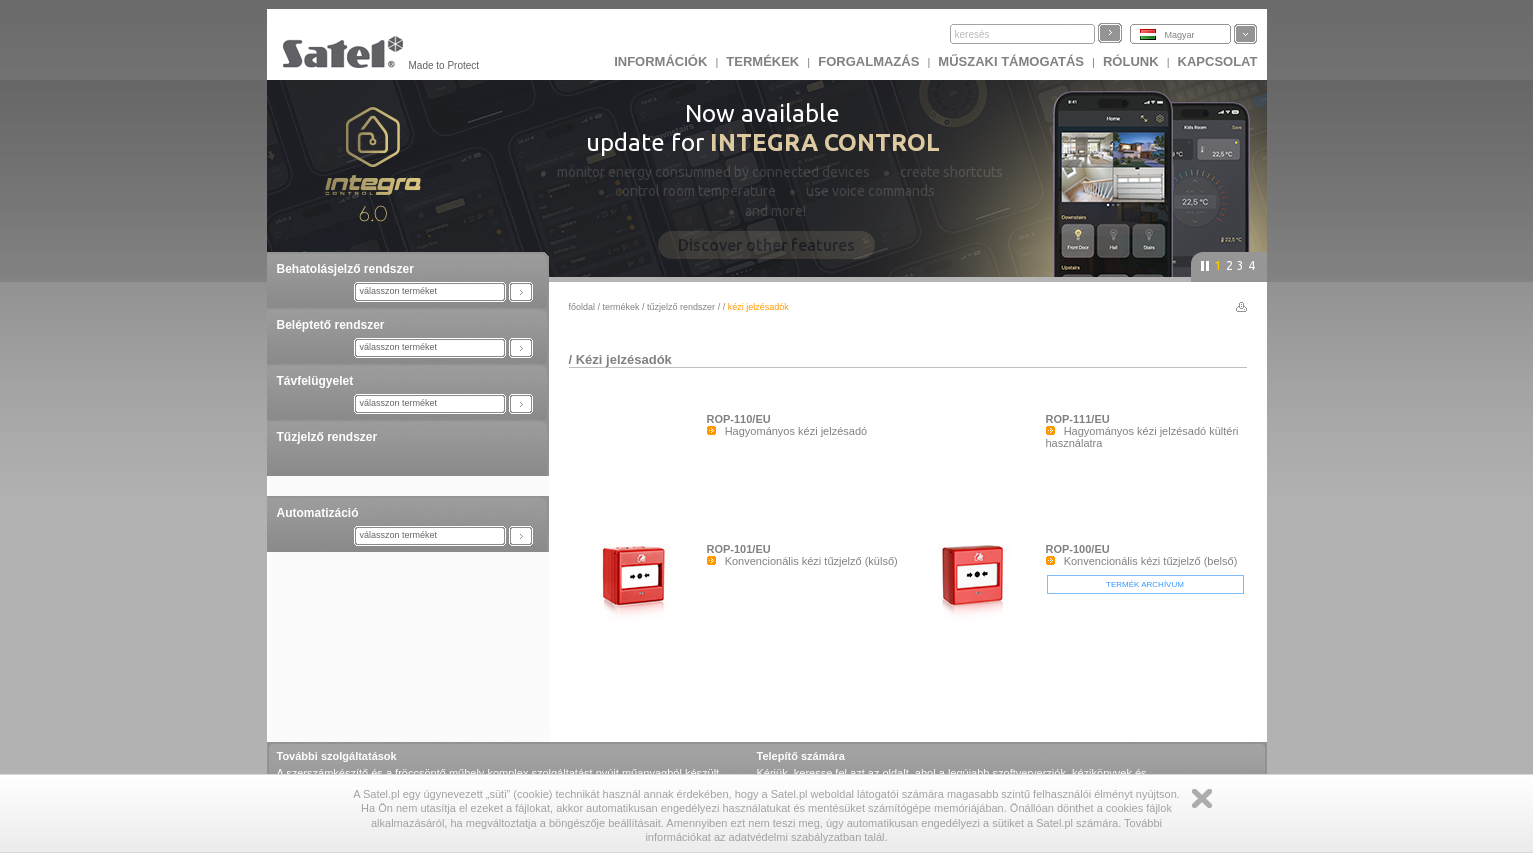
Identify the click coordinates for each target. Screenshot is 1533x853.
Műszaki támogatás (1011, 61)
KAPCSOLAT (1218, 61)
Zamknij (1202, 798)
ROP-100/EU (1078, 549)
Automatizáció (318, 513)
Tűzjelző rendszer (327, 437)
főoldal (582, 307)
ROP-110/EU (739, 419)
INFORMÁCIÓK (660, 61)
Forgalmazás (868, 61)
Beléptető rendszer (331, 325)
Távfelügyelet (315, 381)
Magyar (1180, 35)
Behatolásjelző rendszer (345, 269)
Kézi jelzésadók (624, 359)
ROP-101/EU (739, 549)
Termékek (762, 61)
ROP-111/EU (1078, 419)
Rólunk (1131, 61)
